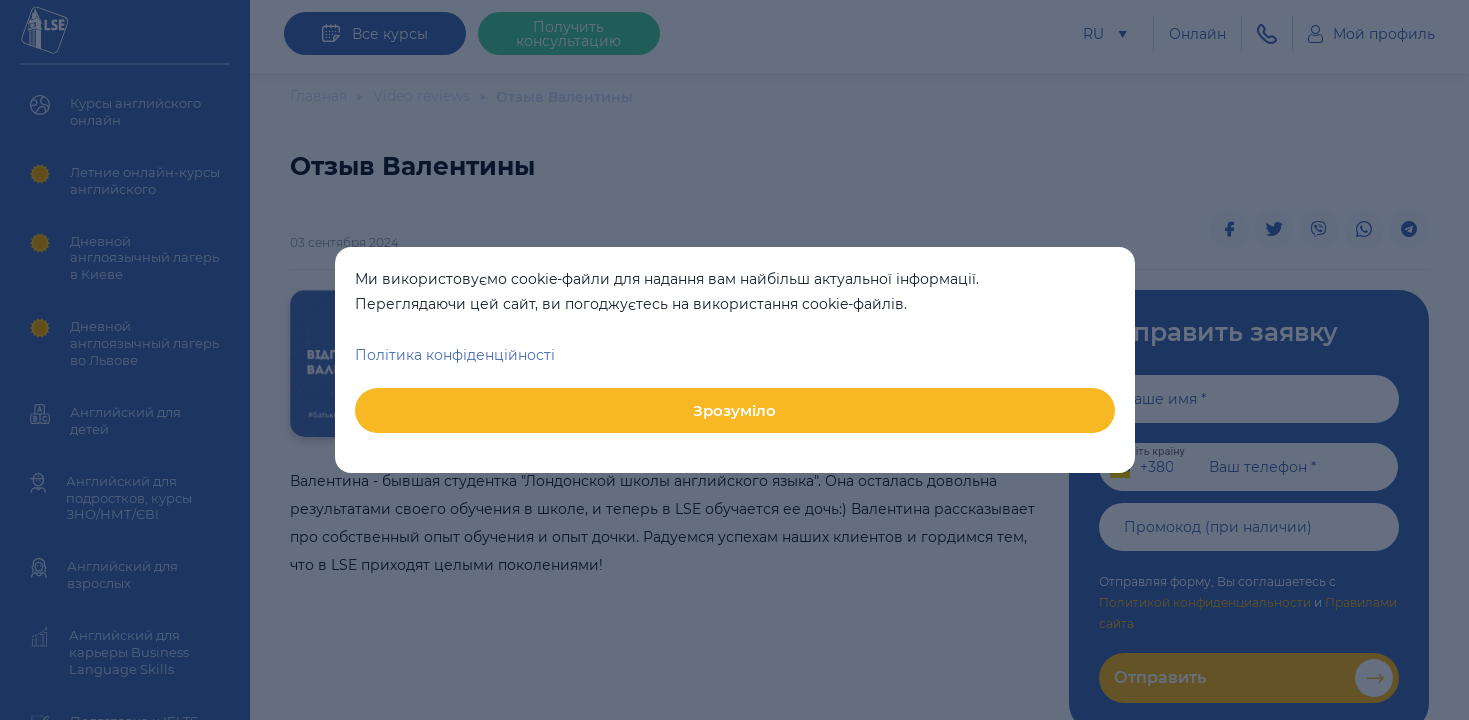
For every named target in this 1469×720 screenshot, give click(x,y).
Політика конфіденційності (455, 355)
